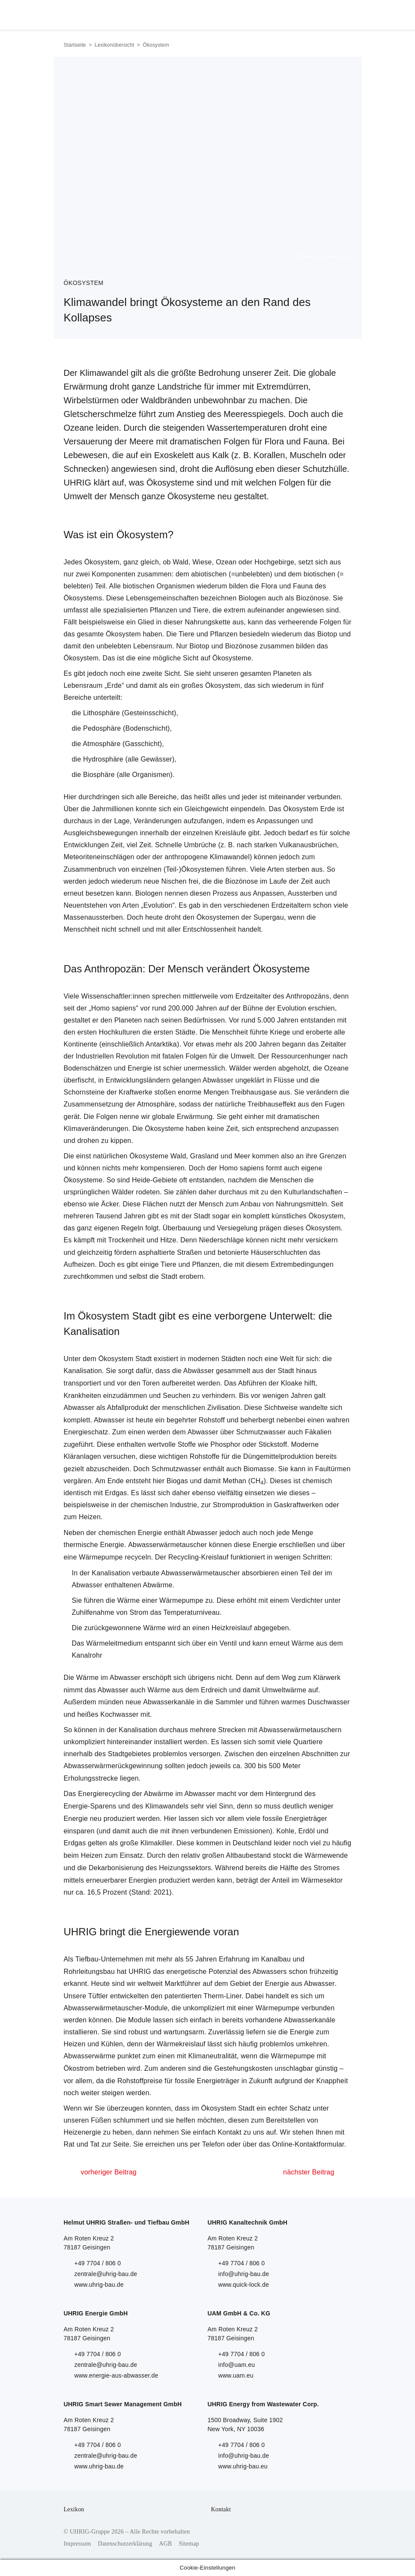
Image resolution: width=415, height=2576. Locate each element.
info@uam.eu (236, 2364)
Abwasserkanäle (168, 1702)
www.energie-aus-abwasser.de (116, 2375)
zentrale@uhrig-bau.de (106, 2273)
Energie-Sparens (90, 1806)
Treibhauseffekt (272, 1104)
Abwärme (158, 1585)
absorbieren (260, 1573)
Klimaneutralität (212, 2056)
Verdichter (306, 1600)
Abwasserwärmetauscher (167, 1544)
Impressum (77, 2543)
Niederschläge (221, 1240)
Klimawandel (230, 857)
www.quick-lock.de (243, 2284)
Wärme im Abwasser (108, 1677)
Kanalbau (276, 1959)
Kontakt (221, 2509)
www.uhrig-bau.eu (243, 2466)
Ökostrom (79, 2068)
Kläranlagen (83, 1456)
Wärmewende (326, 1855)
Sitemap (189, 2543)
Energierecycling (104, 1793)
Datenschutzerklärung (125, 2543)
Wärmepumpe (100, 1557)
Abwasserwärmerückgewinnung (113, 1765)
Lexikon (74, 2509)
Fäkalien (318, 1432)
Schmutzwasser (261, 1432)
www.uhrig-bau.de (99, 2284)
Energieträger (305, 1818)
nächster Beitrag (308, 2172)
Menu (342, 13)
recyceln (138, 1557)
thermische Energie (94, 1544)
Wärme (128, 1600)
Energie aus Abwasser (299, 1983)
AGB (165, 2543)
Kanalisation (83, 1370)
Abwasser (79, 1407)
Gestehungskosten (243, 2068)
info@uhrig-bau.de (243, 2273)
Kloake (291, 1383)
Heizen (90, 1516)
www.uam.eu (236, 2375)
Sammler (229, 1702)
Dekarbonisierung (116, 1867)
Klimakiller (156, 1843)
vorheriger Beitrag (109, 2172)
